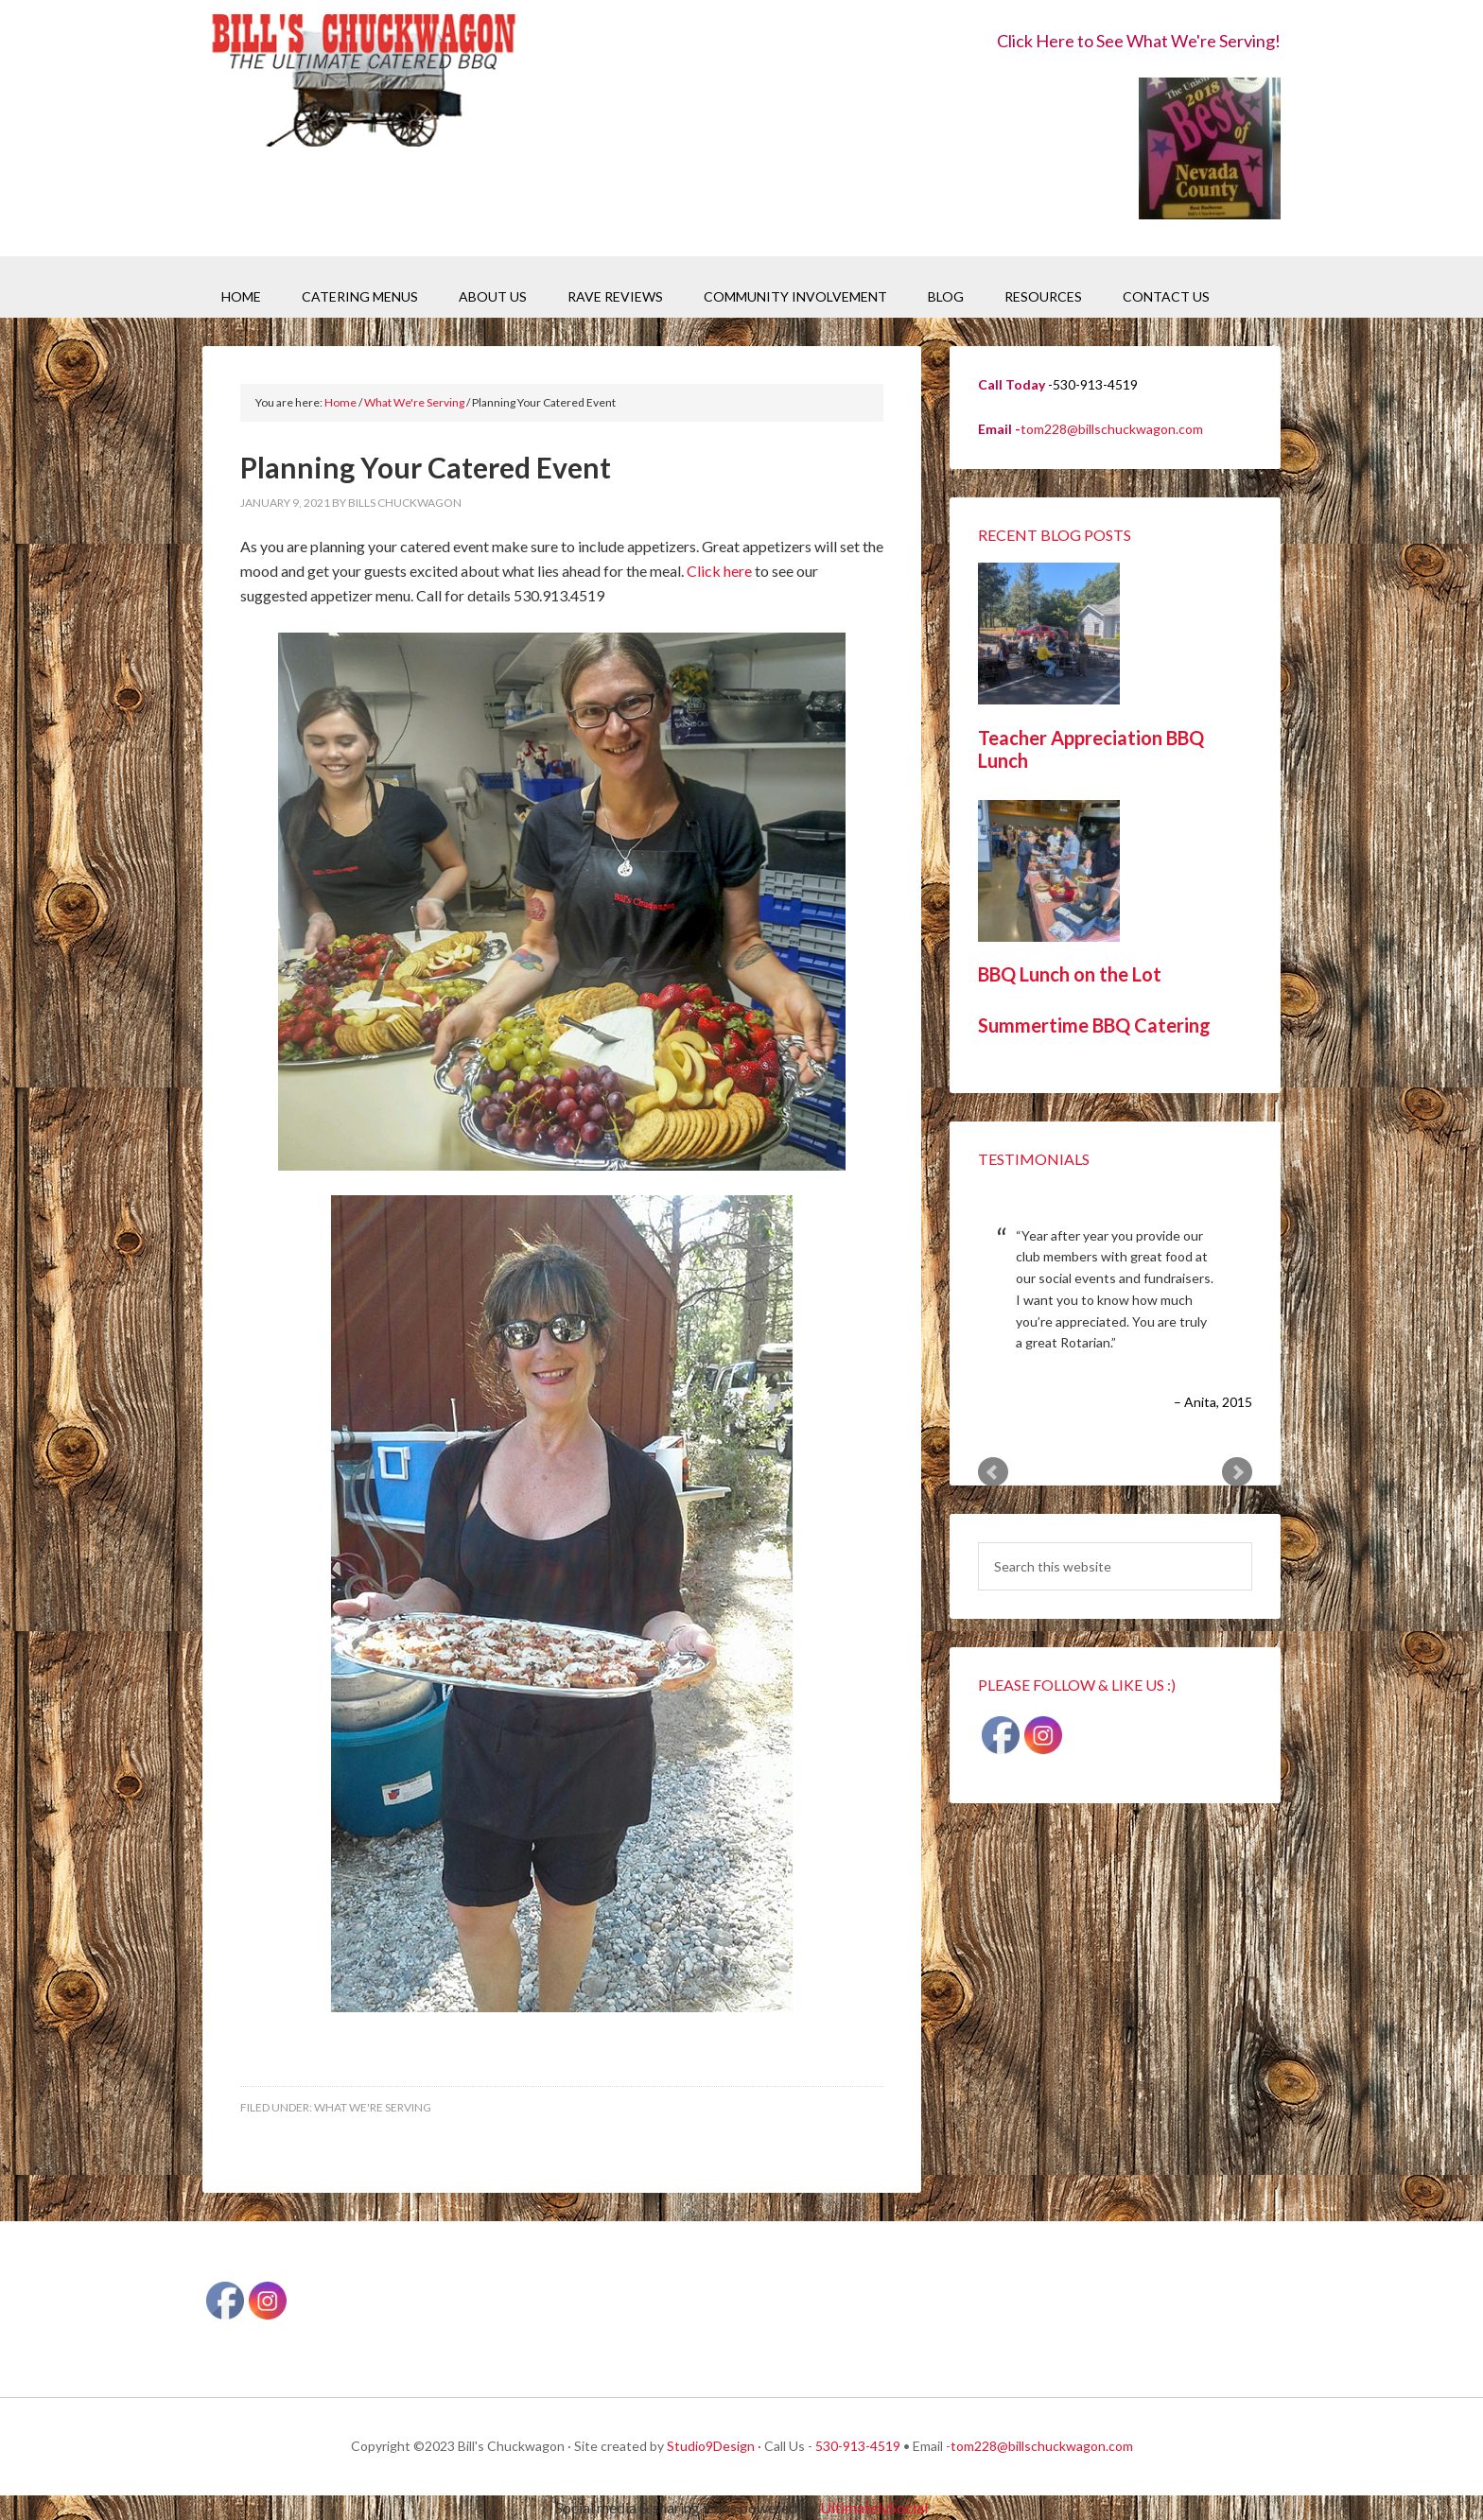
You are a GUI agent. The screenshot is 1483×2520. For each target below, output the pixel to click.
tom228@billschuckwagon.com (1112, 429)
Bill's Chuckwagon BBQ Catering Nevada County (363, 82)
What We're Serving (372, 2107)
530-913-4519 (857, 2446)
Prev (993, 1472)
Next (1237, 1472)
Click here (719, 571)
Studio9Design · (714, 2446)
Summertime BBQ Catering (1094, 1025)
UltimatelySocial (874, 2507)
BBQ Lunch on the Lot (1069, 974)
